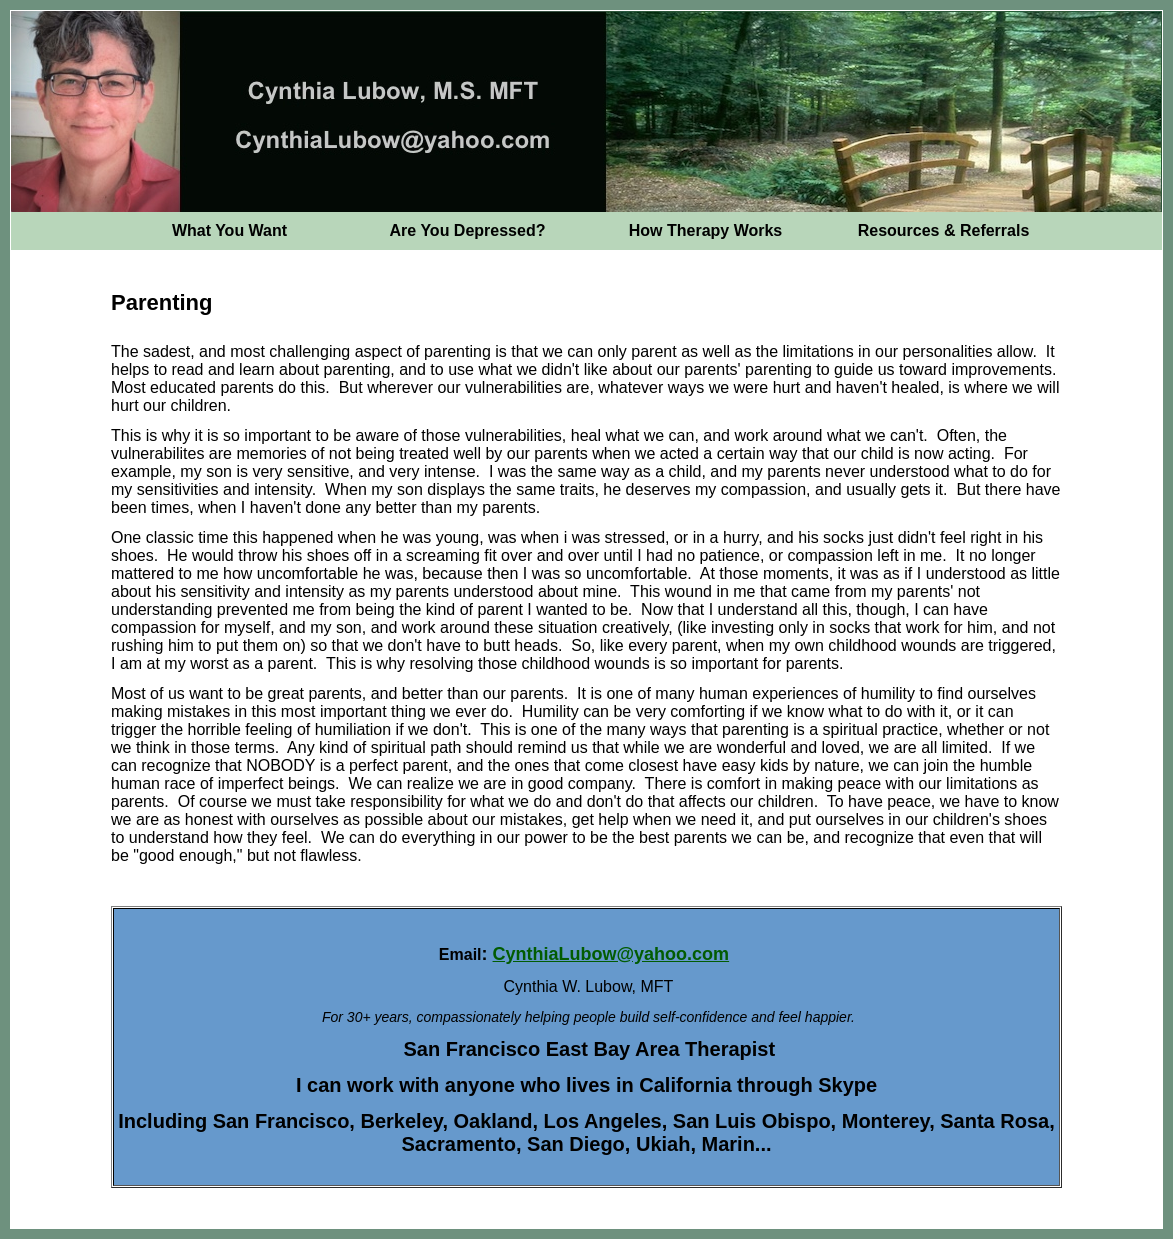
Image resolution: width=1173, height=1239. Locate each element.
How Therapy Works (706, 230)
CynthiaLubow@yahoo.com (611, 954)
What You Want (229, 230)
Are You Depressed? (468, 230)
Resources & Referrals (944, 230)
